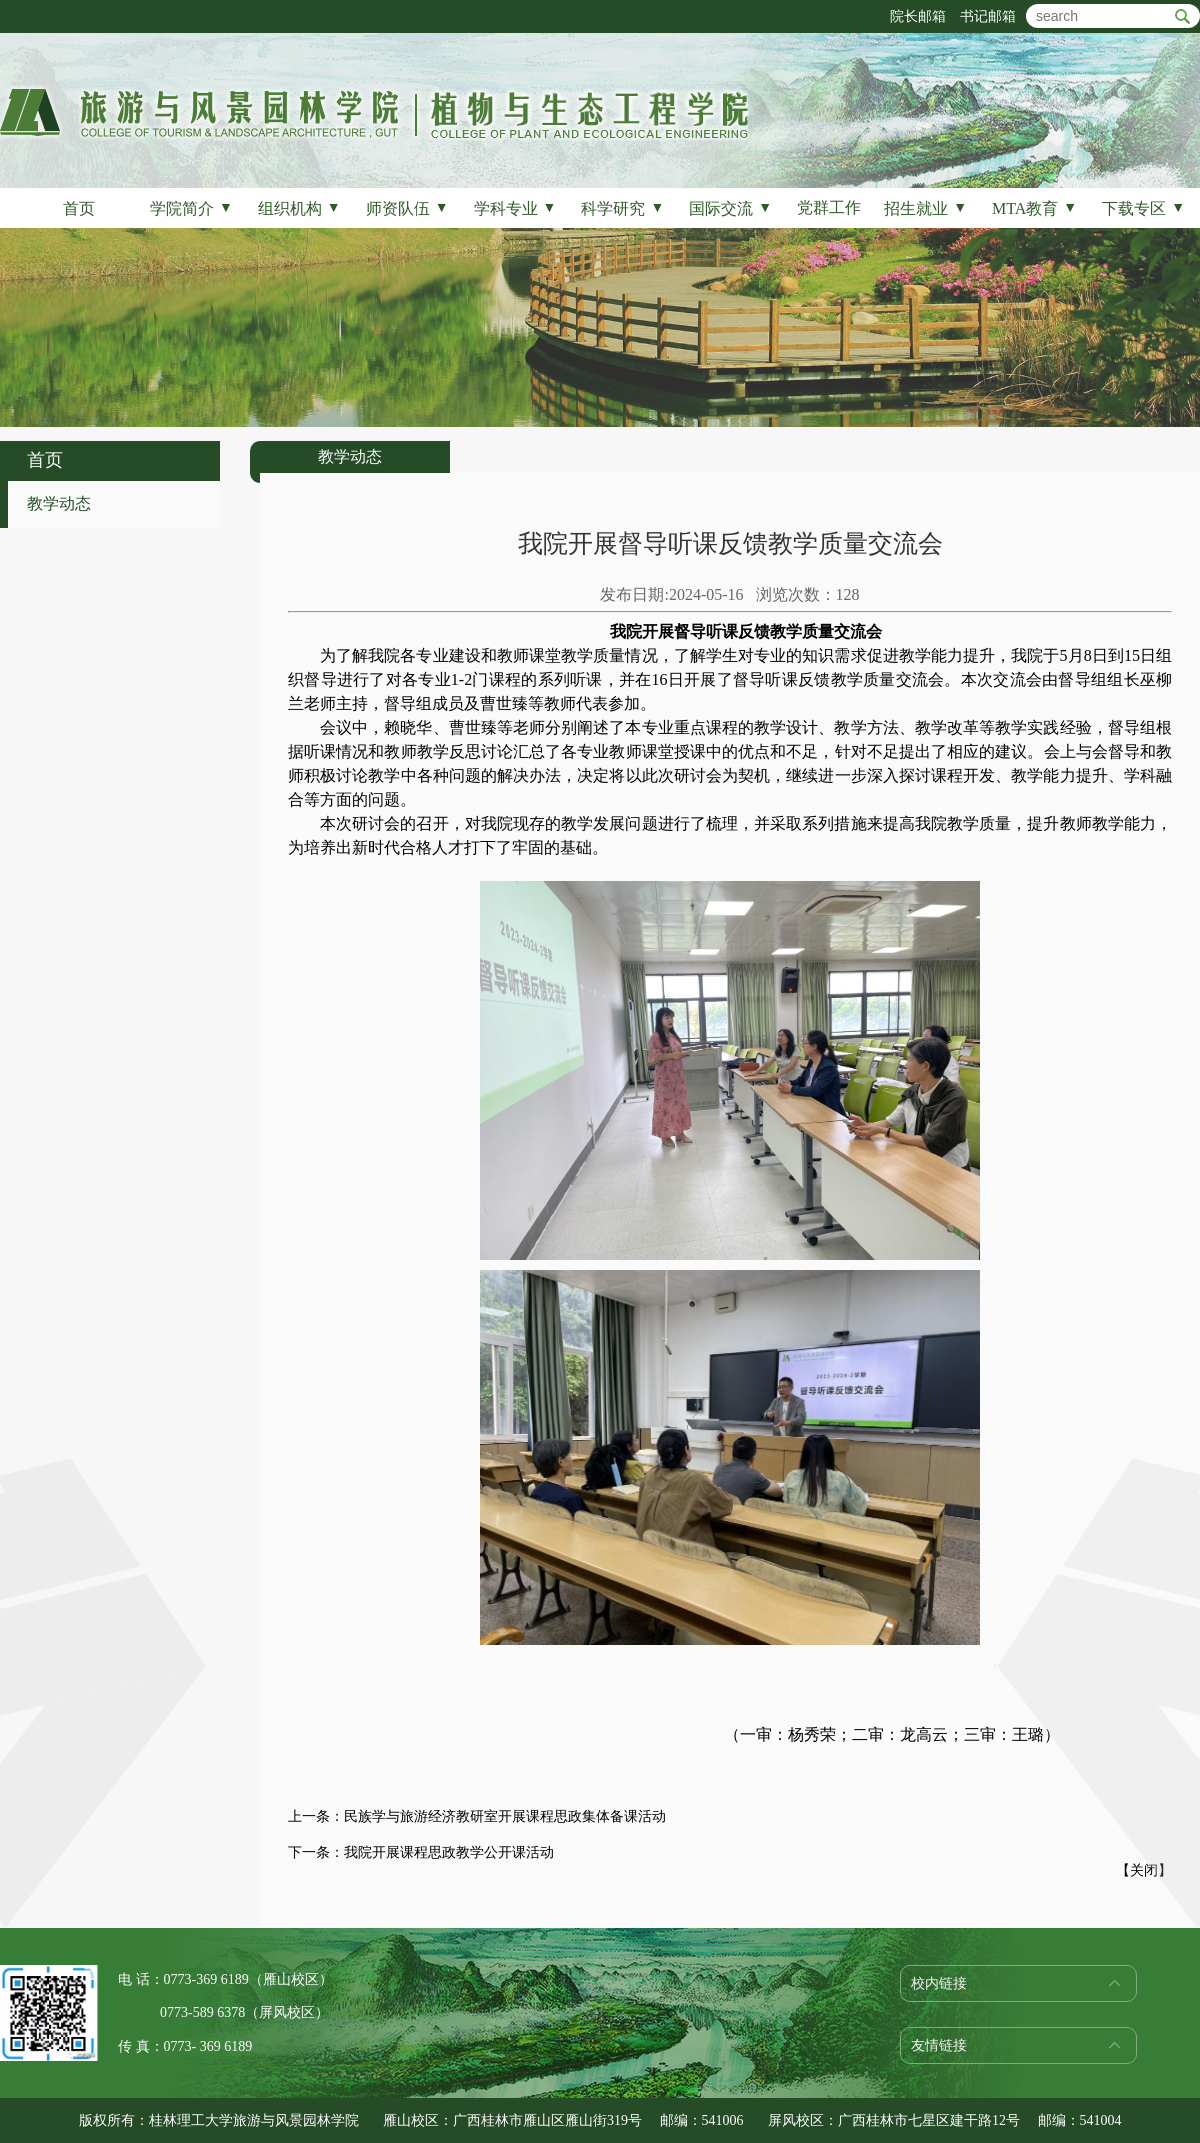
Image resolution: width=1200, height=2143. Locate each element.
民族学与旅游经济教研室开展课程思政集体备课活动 (505, 1816)
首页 (79, 208)
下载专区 (1143, 208)
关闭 (1144, 1870)
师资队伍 (407, 208)
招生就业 (925, 208)
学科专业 (515, 208)
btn (1182, 16)
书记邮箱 (988, 16)
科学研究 (622, 208)
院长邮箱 (918, 16)
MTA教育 (1034, 208)
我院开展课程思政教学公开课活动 (449, 1852)
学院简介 (191, 208)
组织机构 (299, 208)
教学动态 (59, 503)
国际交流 (730, 208)
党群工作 (829, 207)
